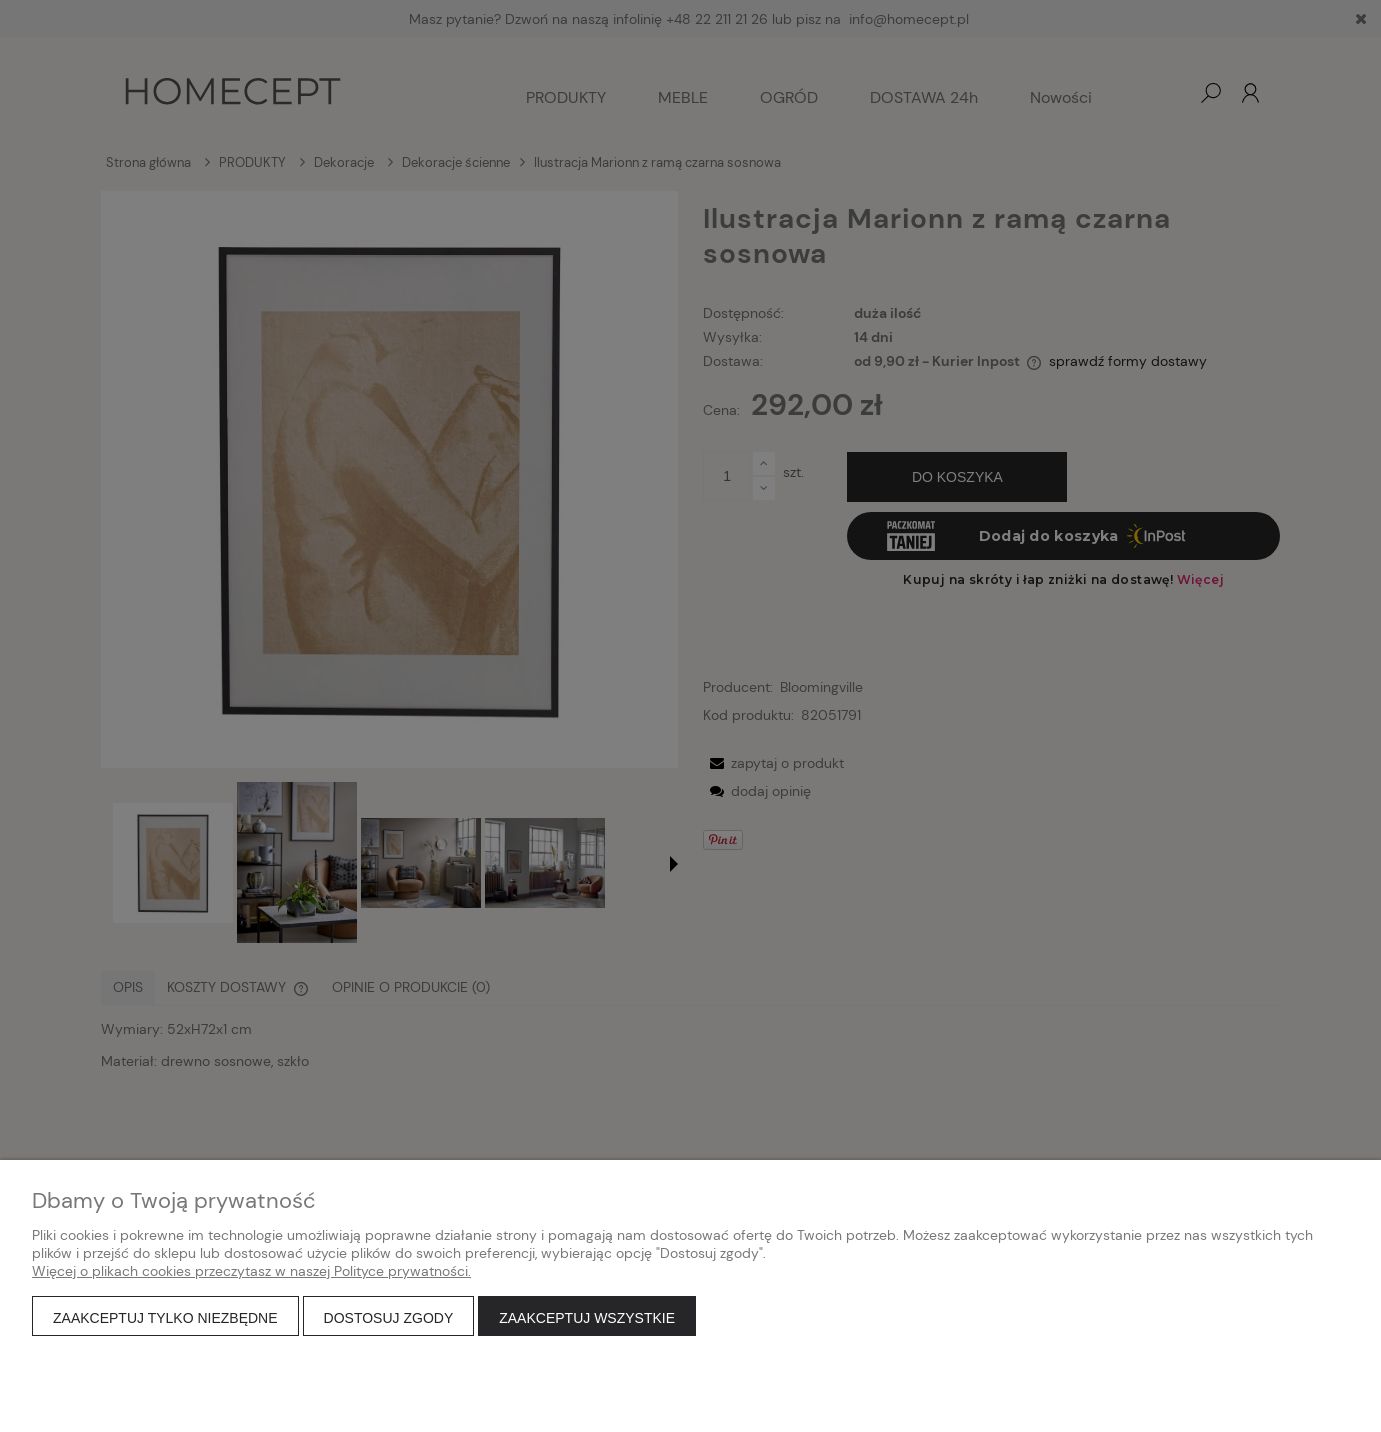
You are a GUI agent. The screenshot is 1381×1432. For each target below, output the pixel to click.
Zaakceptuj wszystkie (587, 1318)
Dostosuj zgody (389, 1318)
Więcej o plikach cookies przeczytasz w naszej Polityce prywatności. (251, 1271)
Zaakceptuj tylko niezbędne (165, 1318)
